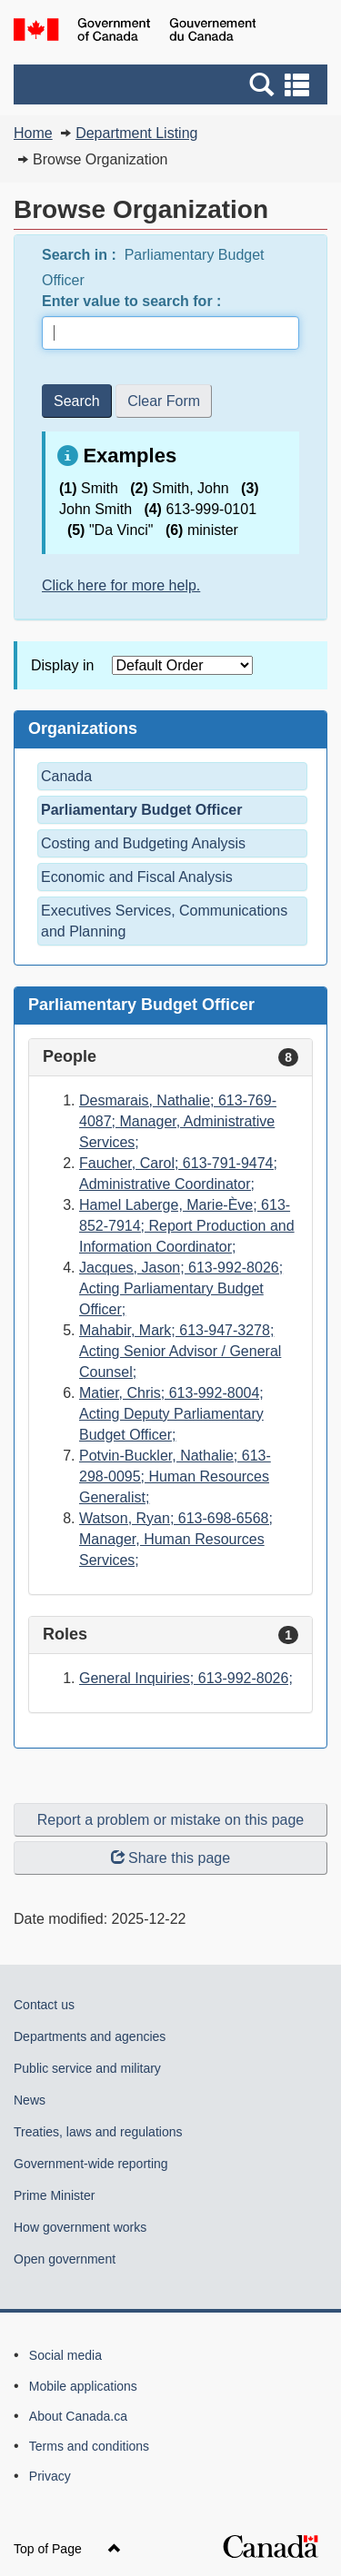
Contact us (44, 2004)
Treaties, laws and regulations (98, 2132)
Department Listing (136, 133)
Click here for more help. (121, 585)
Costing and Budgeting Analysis (143, 843)
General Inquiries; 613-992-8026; (186, 1678)
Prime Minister (54, 2195)
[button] (172, 84)
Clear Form (163, 401)
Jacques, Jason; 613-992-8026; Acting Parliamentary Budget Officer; (181, 1288)
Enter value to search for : (134, 301)
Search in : (81, 255)
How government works (80, 2227)
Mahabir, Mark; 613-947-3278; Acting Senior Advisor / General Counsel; (180, 1351)
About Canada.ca (78, 2416)
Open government (64, 2259)
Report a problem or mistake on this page (170, 1820)
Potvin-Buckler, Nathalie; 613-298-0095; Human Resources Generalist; (175, 1476)
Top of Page (67, 2548)
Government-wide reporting (91, 2163)
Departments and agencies (89, 2036)
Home (33, 133)
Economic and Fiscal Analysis (137, 877)
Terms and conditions (89, 2446)
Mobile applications (83, 2386)
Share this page (170, 1858)
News (29, 2100)
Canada (66, 776)
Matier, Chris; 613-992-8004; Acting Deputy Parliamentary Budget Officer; (171, 1413)
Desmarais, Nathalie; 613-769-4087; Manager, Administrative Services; (177, 1121)
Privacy (50, 2476)
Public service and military (87, 2068)
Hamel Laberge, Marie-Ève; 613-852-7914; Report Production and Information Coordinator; (187, 1225)
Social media (65, 2355)
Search (77, 401)
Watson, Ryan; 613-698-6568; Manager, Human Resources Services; (176, 1539)
